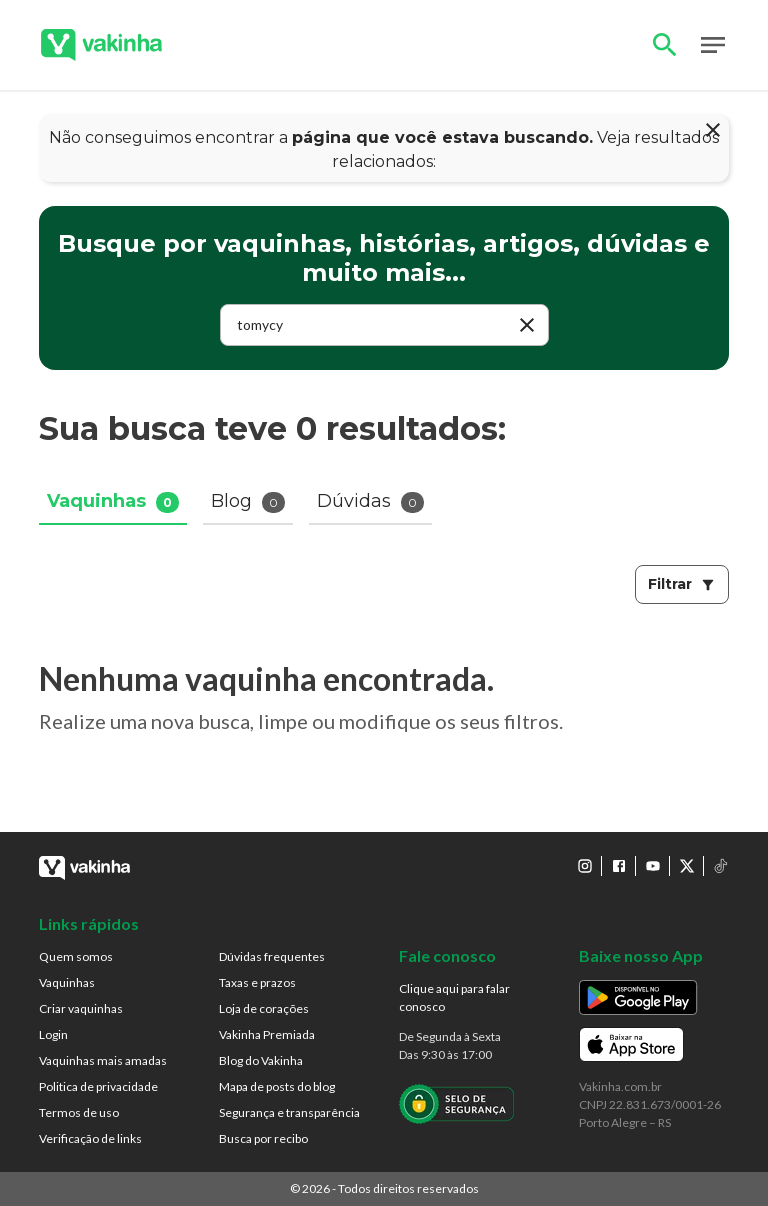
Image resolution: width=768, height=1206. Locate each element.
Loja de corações (264, 1008)
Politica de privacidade (98, 1086)
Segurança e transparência (289, 1112)
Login (53, 1034)
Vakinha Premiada (267, 1034)
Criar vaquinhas (81, 1008)
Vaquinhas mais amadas (103, 1060)
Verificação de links (90, 1138)
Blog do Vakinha (261, 1060)
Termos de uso (79, 1112)
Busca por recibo (263, 1138)
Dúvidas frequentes (272, 956)
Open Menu (713, 45)
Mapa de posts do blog (277, 1086)
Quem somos (76, 956)
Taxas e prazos (257, 982)
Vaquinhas (67, 982)
